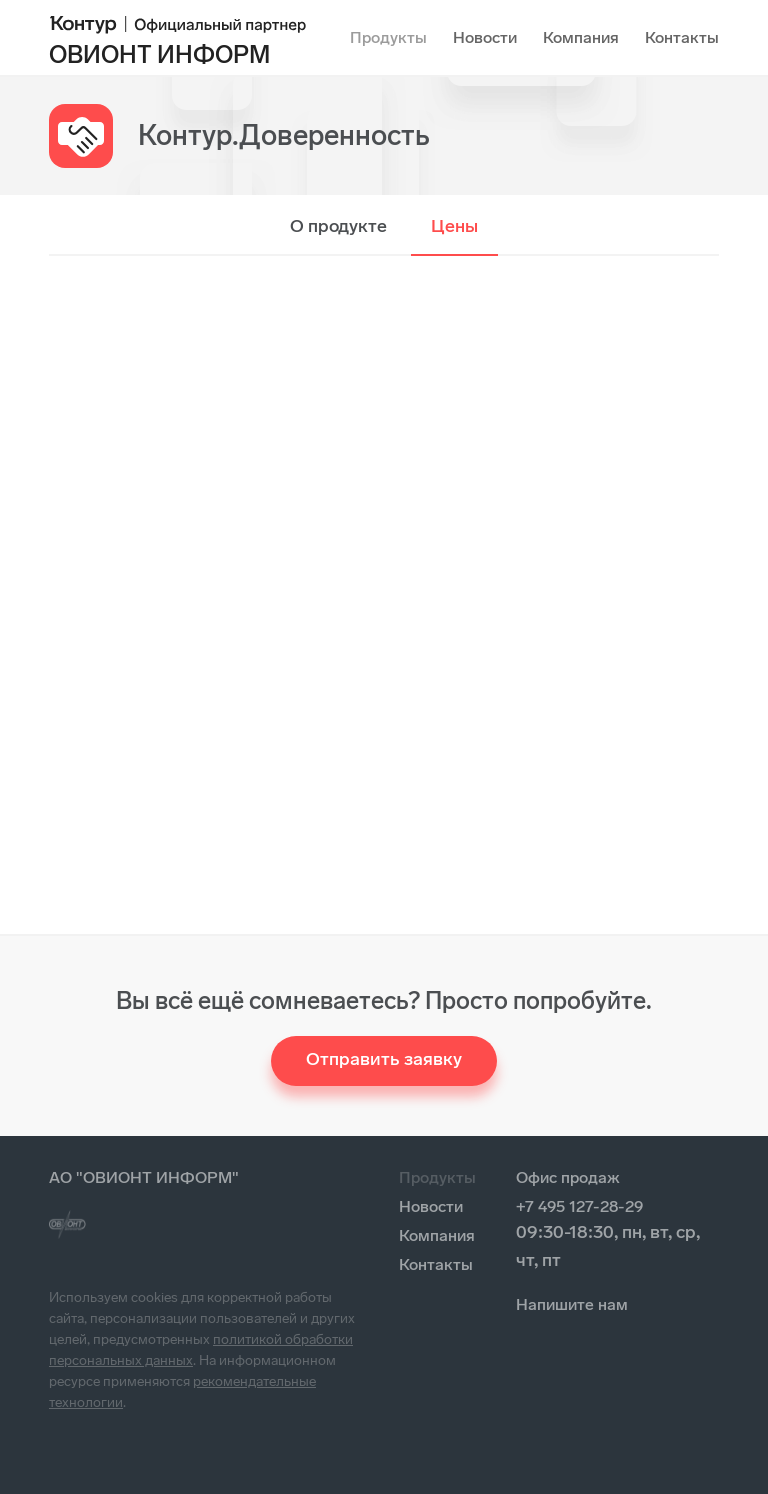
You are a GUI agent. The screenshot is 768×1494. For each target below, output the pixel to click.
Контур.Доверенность (284, 135)
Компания (581, 37)
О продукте (338, 226)
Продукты (388, 37)
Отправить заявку (384, 1059)
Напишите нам (572, 1304)
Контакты (682, 37)
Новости (485, 37)
